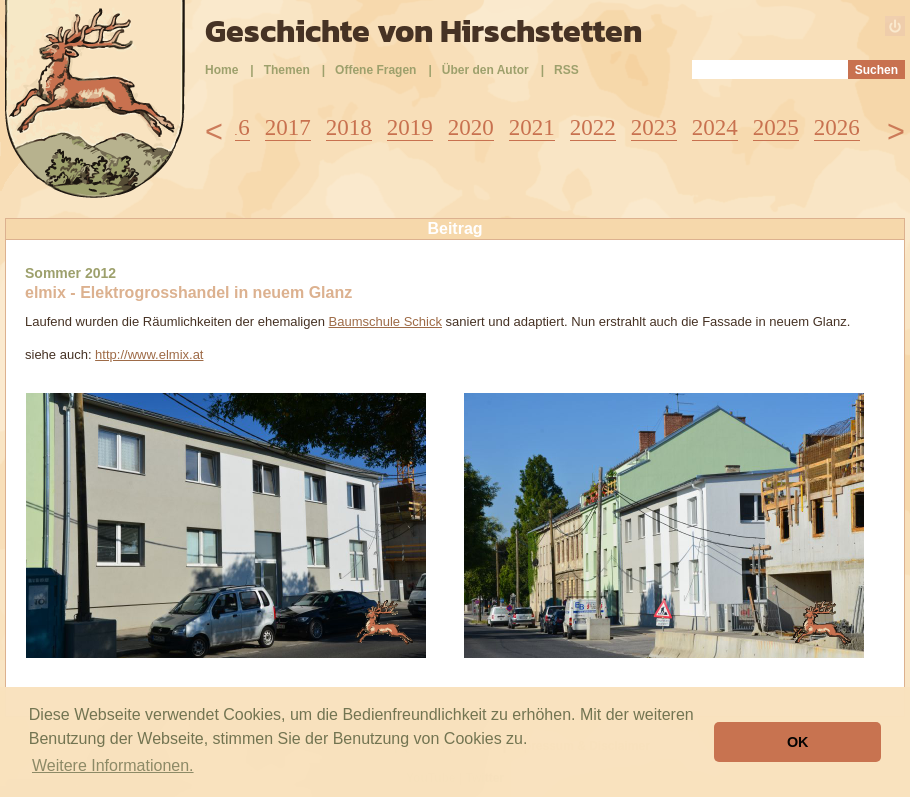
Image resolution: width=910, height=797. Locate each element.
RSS (566, 70)
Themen (287, 70)
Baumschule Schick (385, 321)
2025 (776, 127)
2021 (532, 127)
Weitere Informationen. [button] (113, 765)
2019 (410, 127)
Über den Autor (485, 70)
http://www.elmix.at (149, 354)
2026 (837, 127)
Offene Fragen (375, 70)
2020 (471, 127)
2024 (715, 127)
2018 (349, 127)
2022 (593, 127)
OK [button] (798, 742)
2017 (288, 127)
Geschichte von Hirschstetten (423, 31)
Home (221, 70)
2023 (654, 127)
